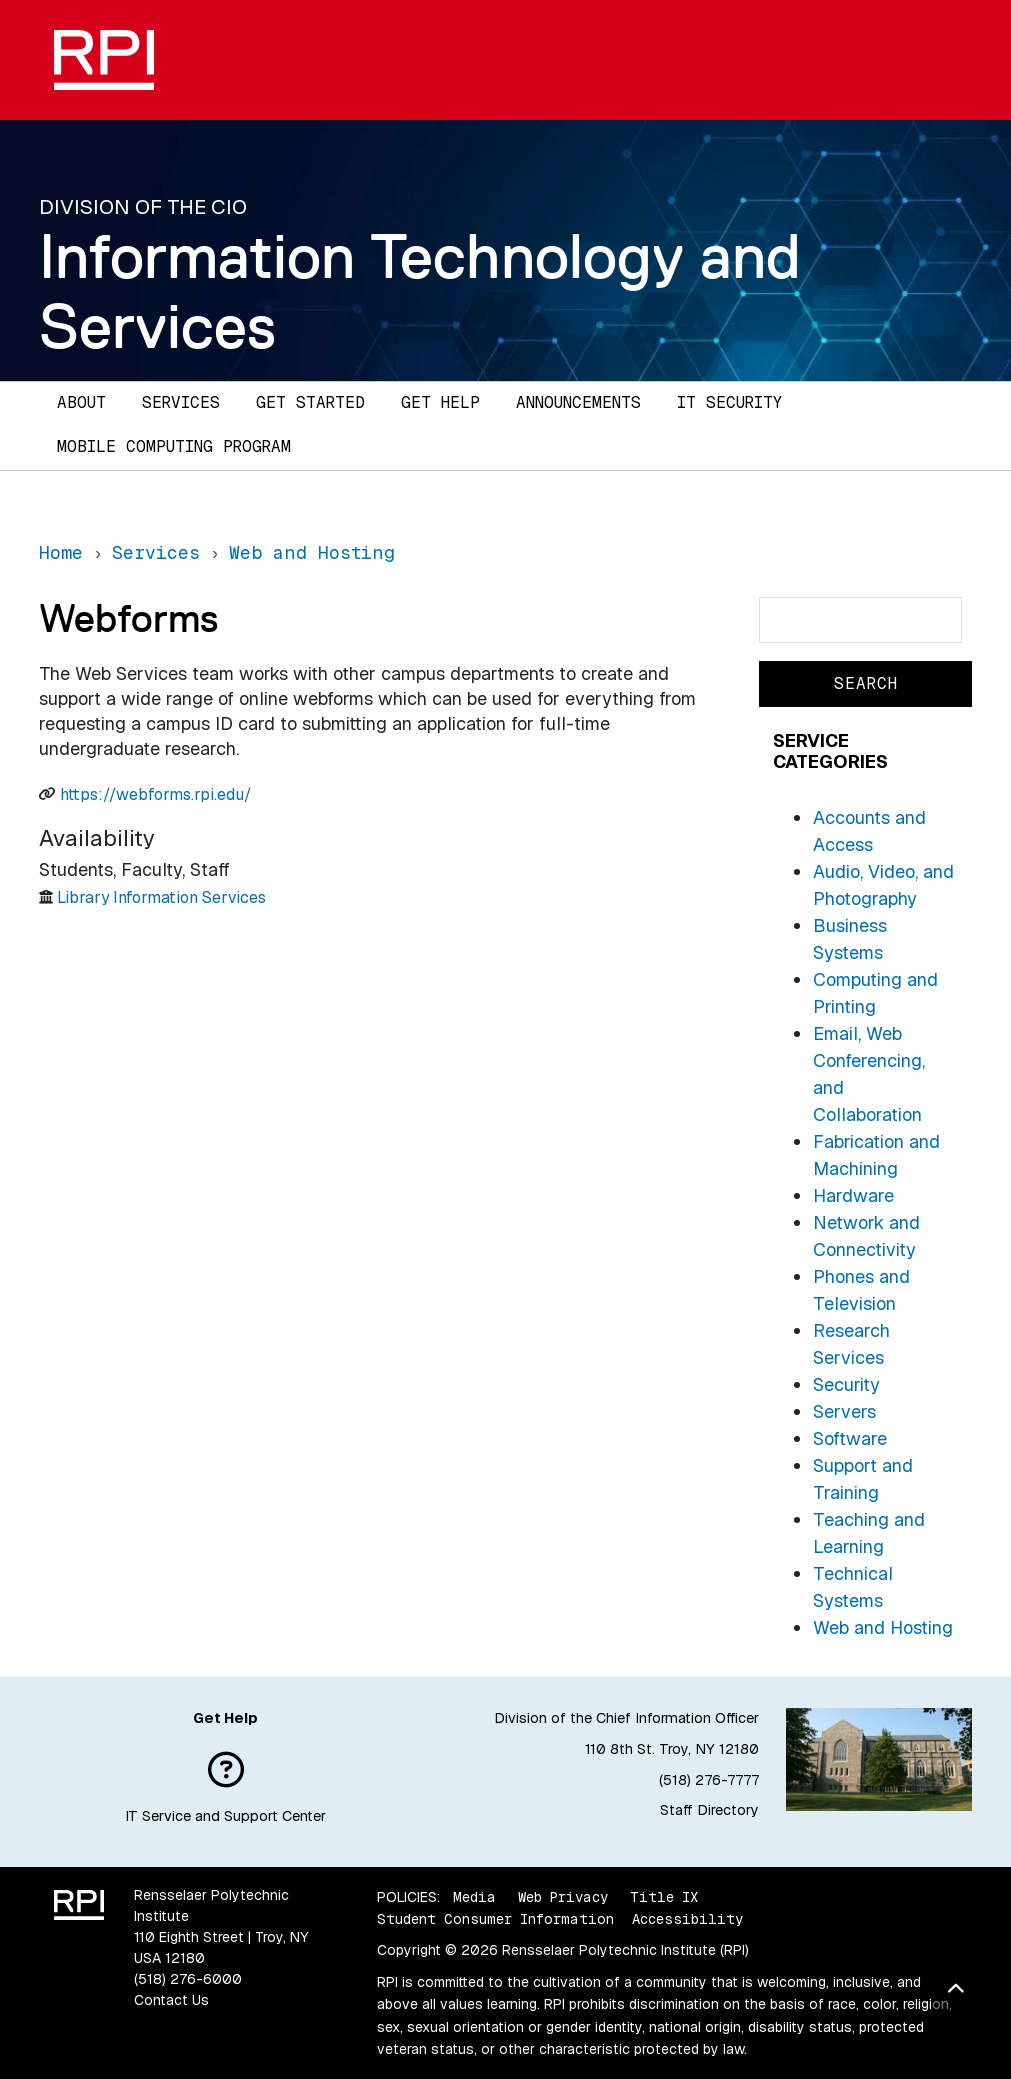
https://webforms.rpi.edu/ (156, 794)
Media (474, 1897)
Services (181, 402)
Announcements (578, 402)
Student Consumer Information (495, 1919)
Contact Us (171, 2000)
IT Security (729, 402)
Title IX (664, 1897)
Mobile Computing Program (174, 446)
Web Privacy (563, 1897)
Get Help (440, 402)
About (81, 402)
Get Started (310, 402)
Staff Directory (709, 1810)
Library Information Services (161, 897)
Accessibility (687, 1919)
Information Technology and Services (420, 290)
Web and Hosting (883, 1627)
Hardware (853, 1195)
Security (846, 1384)
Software (850, 1438)
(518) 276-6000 (188, 1979)
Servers (844, 1411)
